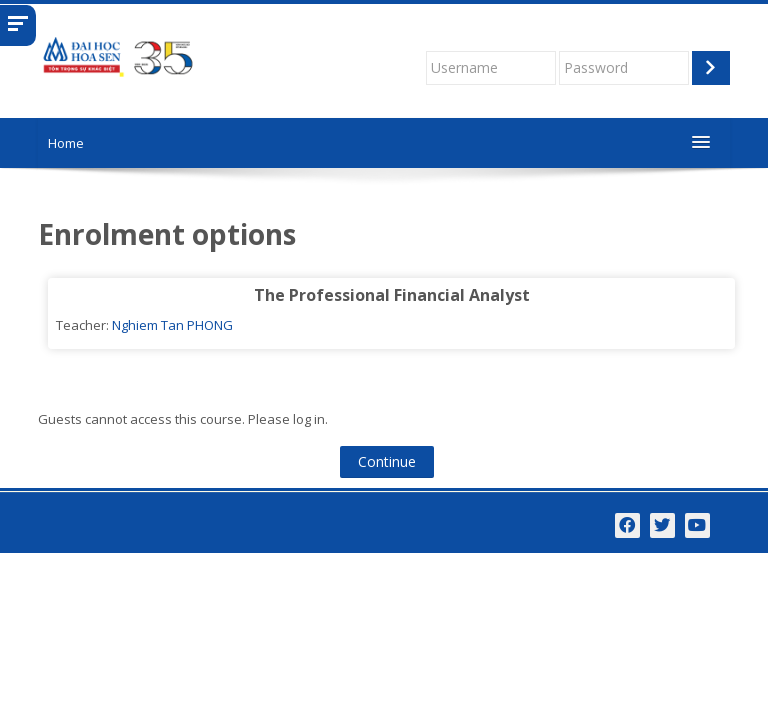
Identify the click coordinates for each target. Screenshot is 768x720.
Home (66, 143)
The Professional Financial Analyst (392, 295)
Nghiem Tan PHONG (172, 325)
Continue (387, 461)
